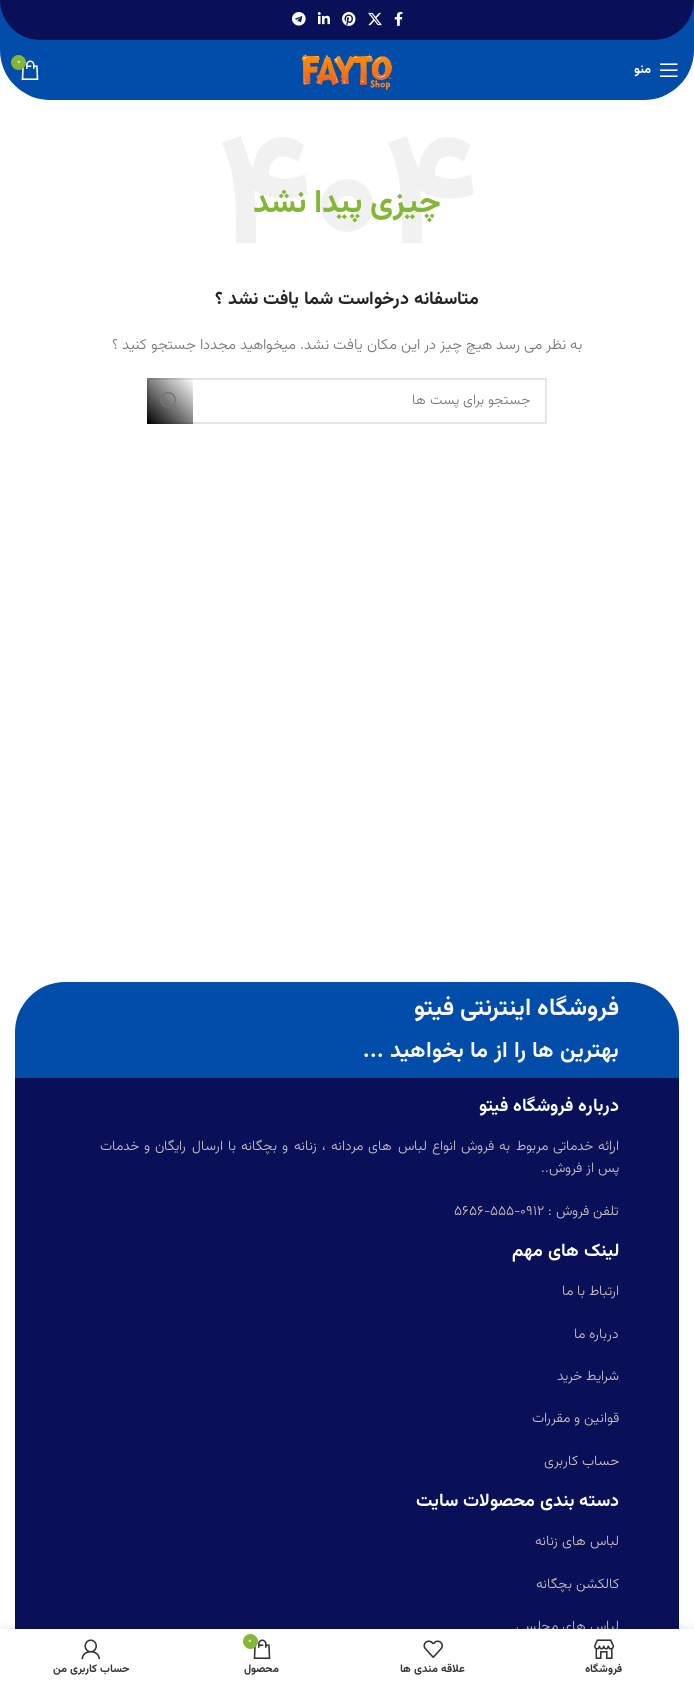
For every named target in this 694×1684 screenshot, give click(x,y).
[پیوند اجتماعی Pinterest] (349, 20)
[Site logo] (347, 71)
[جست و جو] (347, 401)
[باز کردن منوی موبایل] (656, 70)
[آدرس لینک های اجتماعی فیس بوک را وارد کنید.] (398, 20)
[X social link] (375, 20)
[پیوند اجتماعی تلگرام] (299, 20)
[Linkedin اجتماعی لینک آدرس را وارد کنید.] (324, 20)
